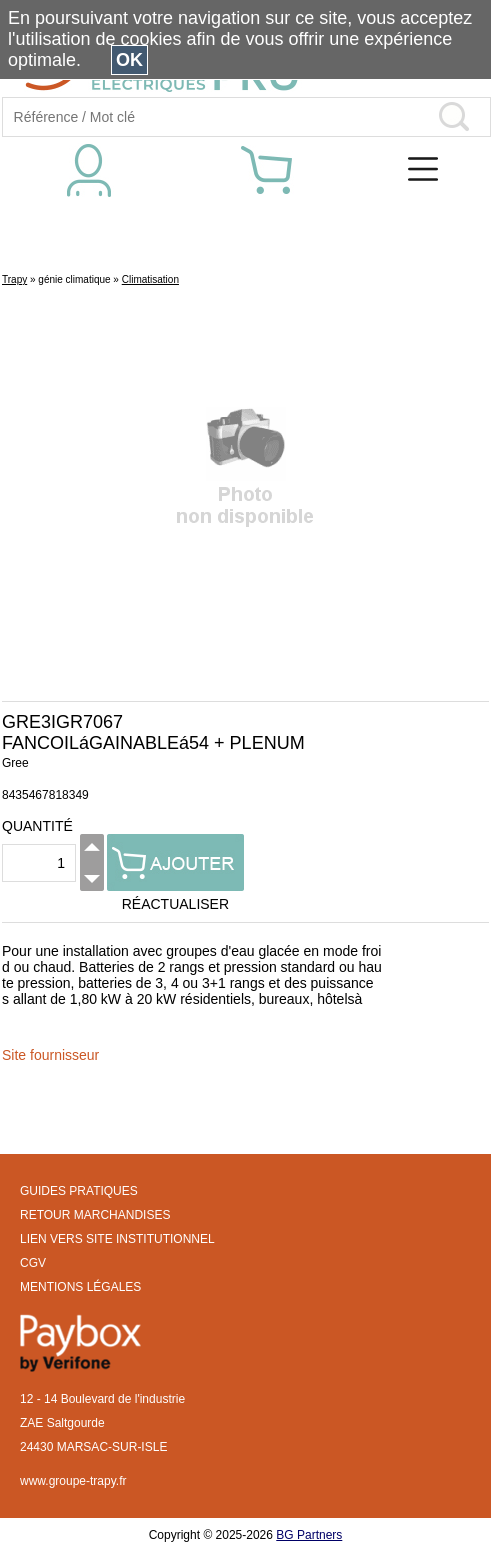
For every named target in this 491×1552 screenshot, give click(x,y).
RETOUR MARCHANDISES (95, 1215)
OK (129, 60)
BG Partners (309, 1535)
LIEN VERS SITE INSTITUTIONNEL (117, 1239)
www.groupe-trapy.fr (73, 1481)
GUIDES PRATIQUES (79, 1191)
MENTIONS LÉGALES (80, 1287)
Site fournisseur (50, 1055)
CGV (33, 1263)
